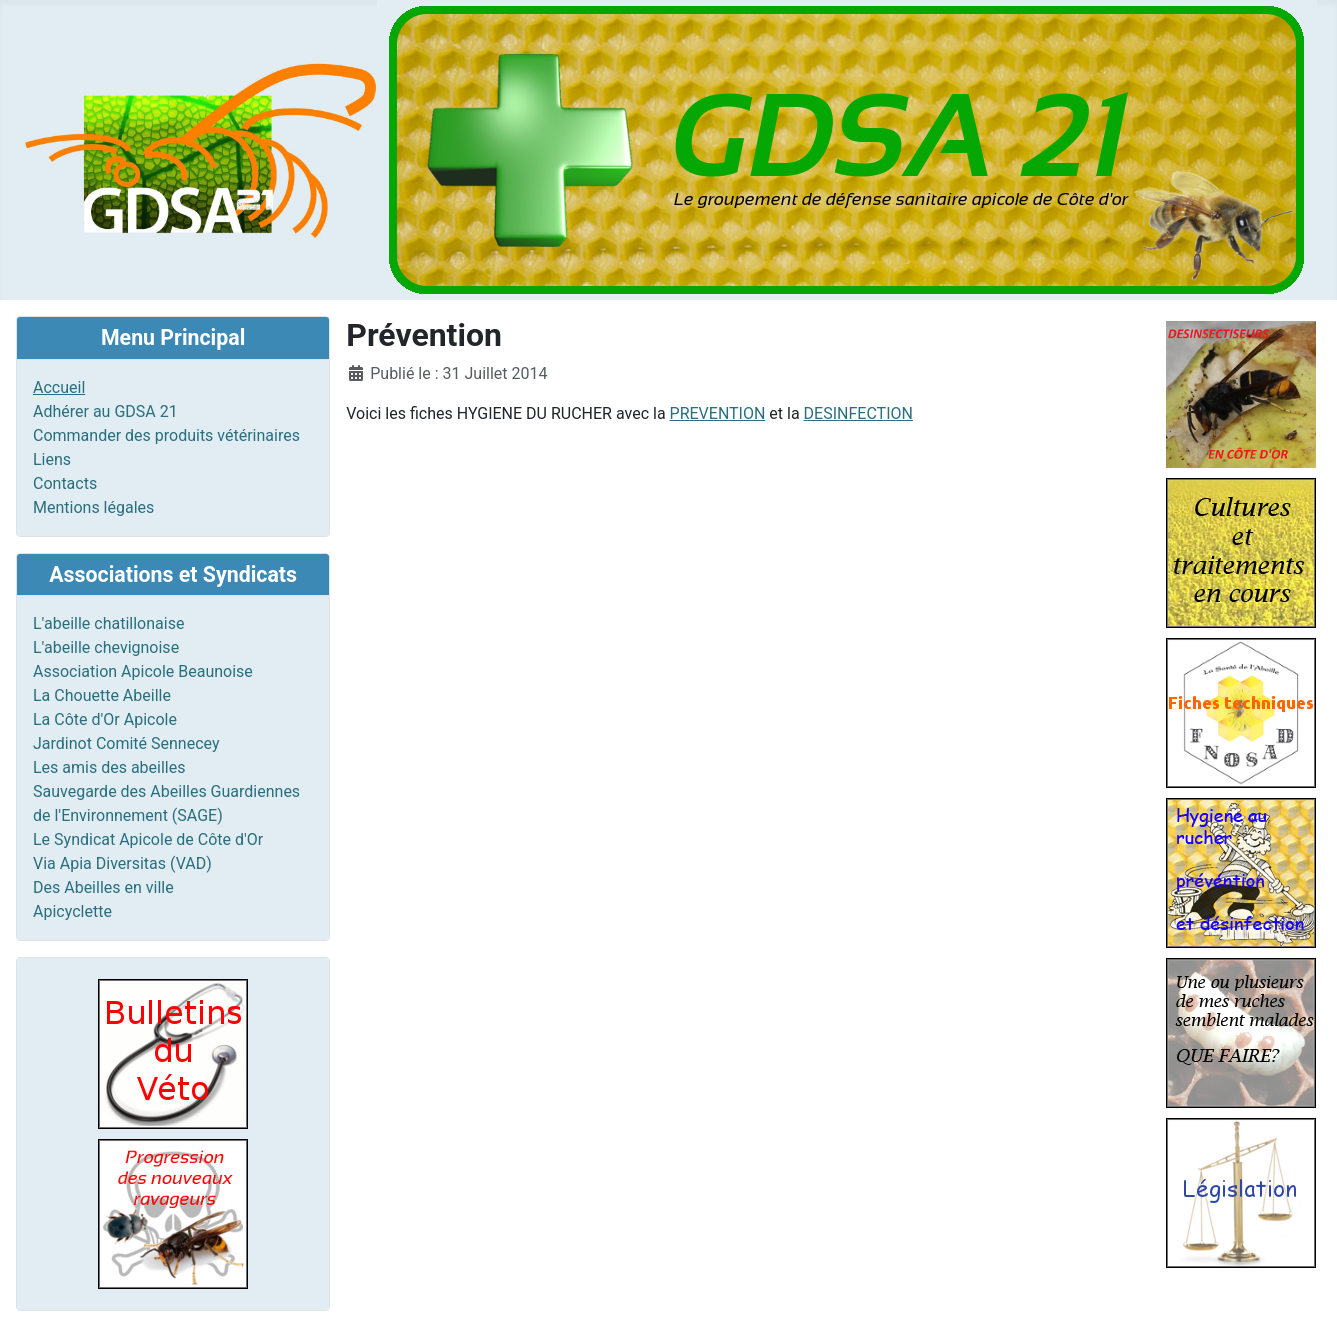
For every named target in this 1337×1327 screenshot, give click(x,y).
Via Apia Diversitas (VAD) (122, 863)
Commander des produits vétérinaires (166, 435)
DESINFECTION (858, 413)
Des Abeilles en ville (103, 887)
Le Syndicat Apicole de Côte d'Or (148, 839)
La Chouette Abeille (102, 695)
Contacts (65, 483)
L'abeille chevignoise (106, 647)
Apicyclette (72, 911)
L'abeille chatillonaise (108, 623)
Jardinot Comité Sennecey (126, 743)
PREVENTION (718, 413)
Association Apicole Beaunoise (143, 671)
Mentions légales (93, 507)
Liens (52, 459)
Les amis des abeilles (109, 767)
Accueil (59, 387)
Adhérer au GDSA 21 (105, 411)
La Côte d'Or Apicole (105, 719)
